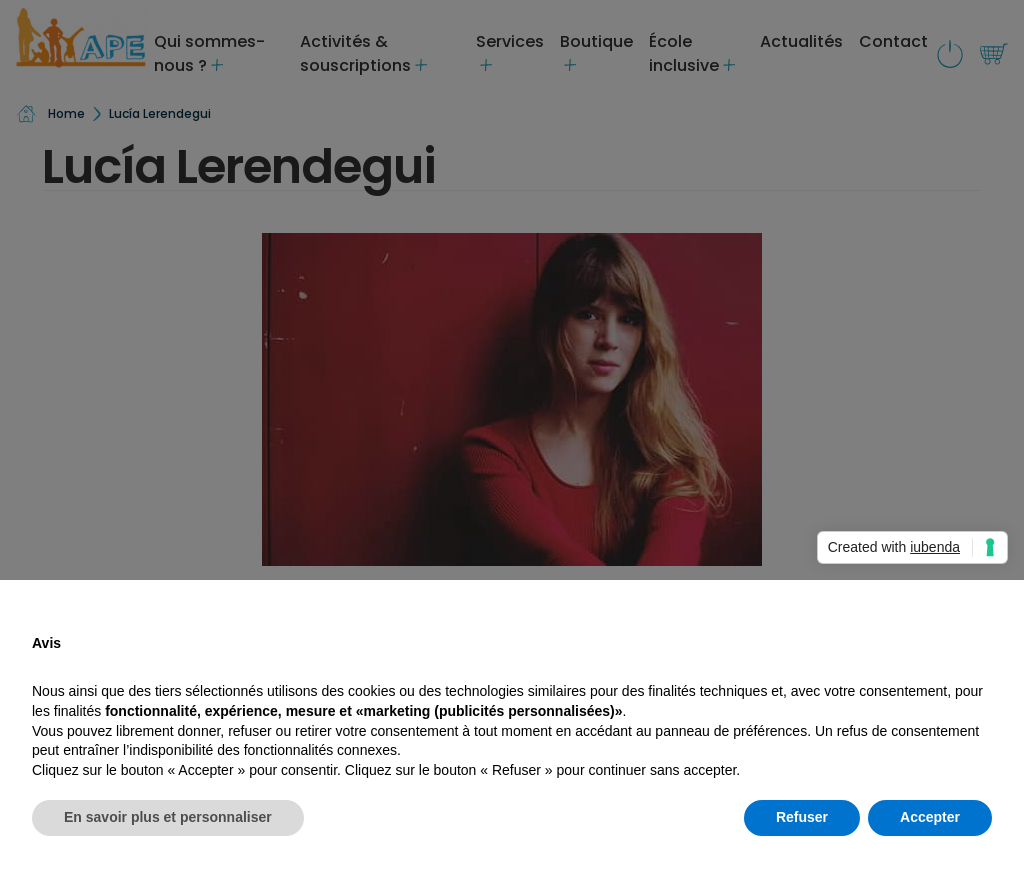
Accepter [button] (930, 817)
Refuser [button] (802, 817)
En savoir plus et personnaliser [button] (168, 817)
